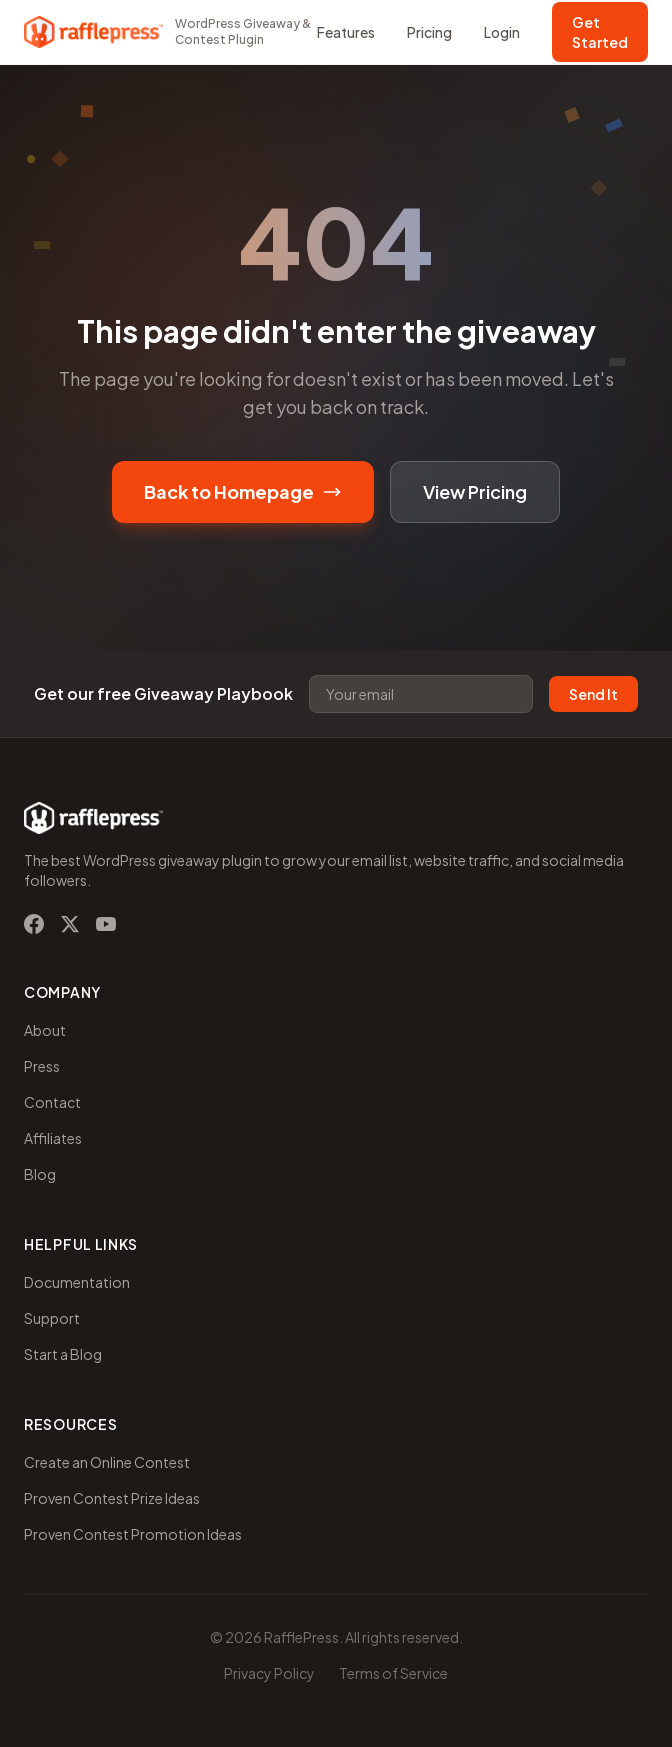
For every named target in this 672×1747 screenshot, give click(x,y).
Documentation (77, 1282)
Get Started (600, 32)
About (45, 1030)
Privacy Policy (269, 1673)
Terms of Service (393, 1673)
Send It (593, 694)
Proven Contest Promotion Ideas (133, 1534)
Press (42, 1066)
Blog (40, 1174)
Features (346, 32)
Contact (52, 1102)
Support (52, 1318)
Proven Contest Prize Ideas (112, 1498)
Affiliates (53, 1138)
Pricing (429, 32)
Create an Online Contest (107, 1462)
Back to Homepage (243, 491)
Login (502, 32)
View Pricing (475, 491)
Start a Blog (63, 1354)
